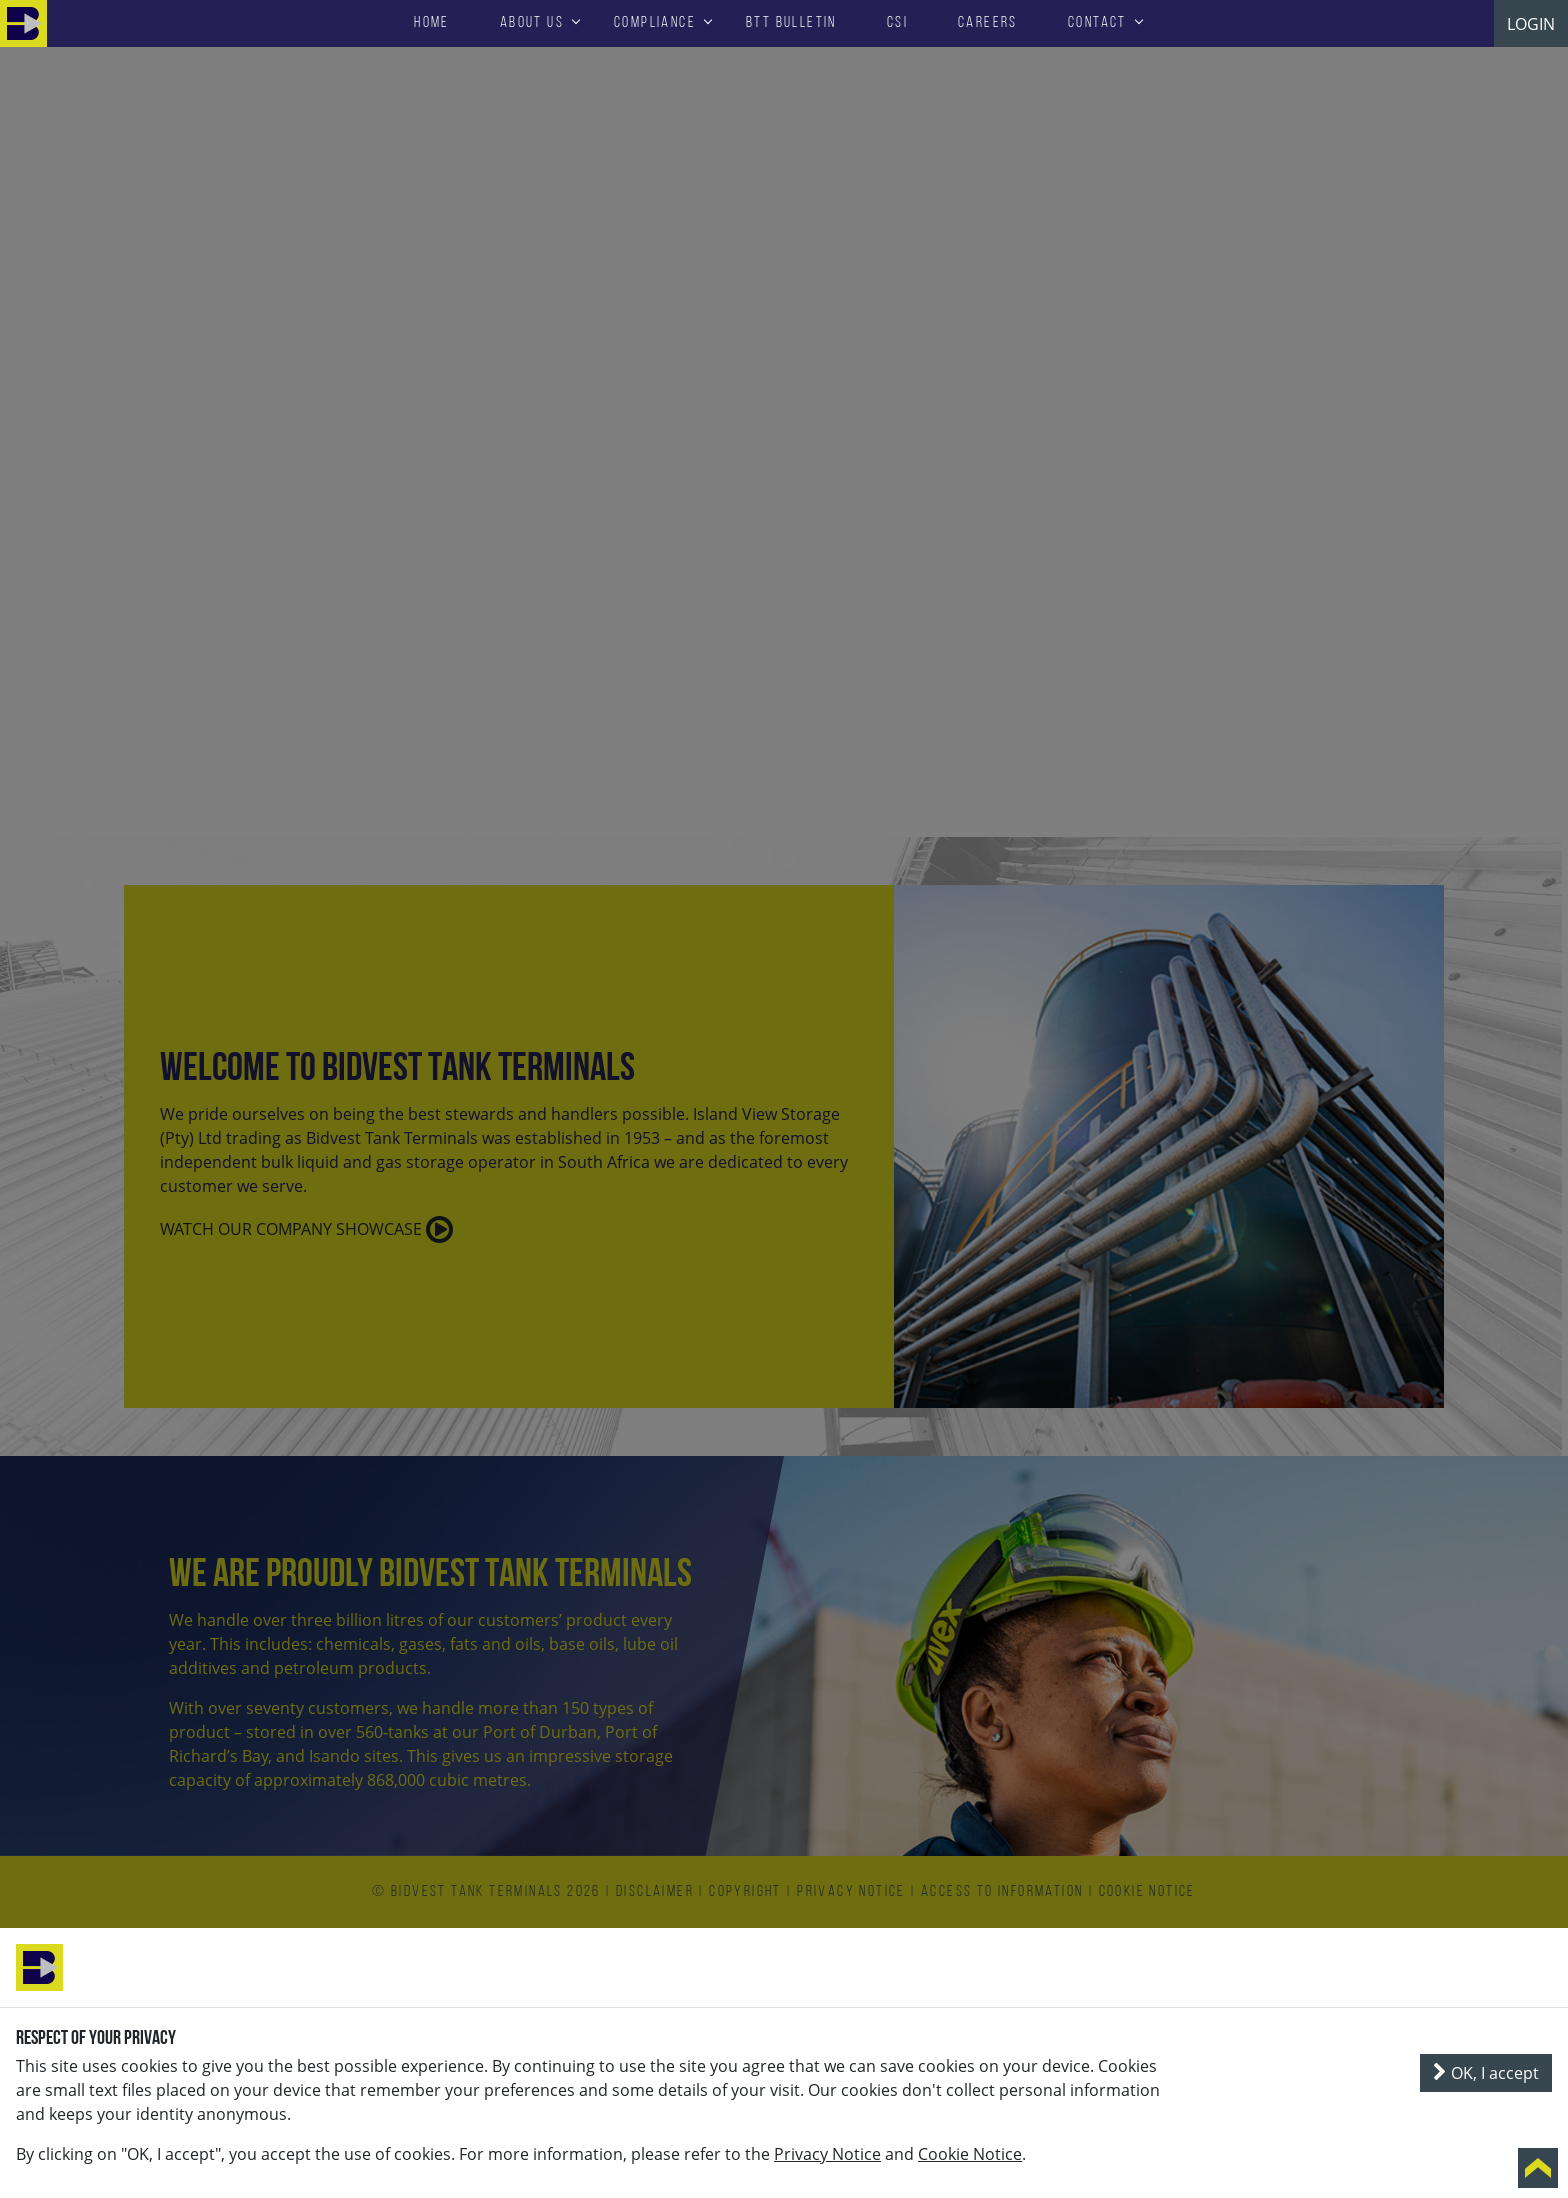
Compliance (655, 23)
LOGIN (1531, 24)
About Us (532, 23)
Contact (1097, 23)
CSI (897, 23)
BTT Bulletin (791, 23)
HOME (432, 23)
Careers (988, 23)
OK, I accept (1486, 2073)
